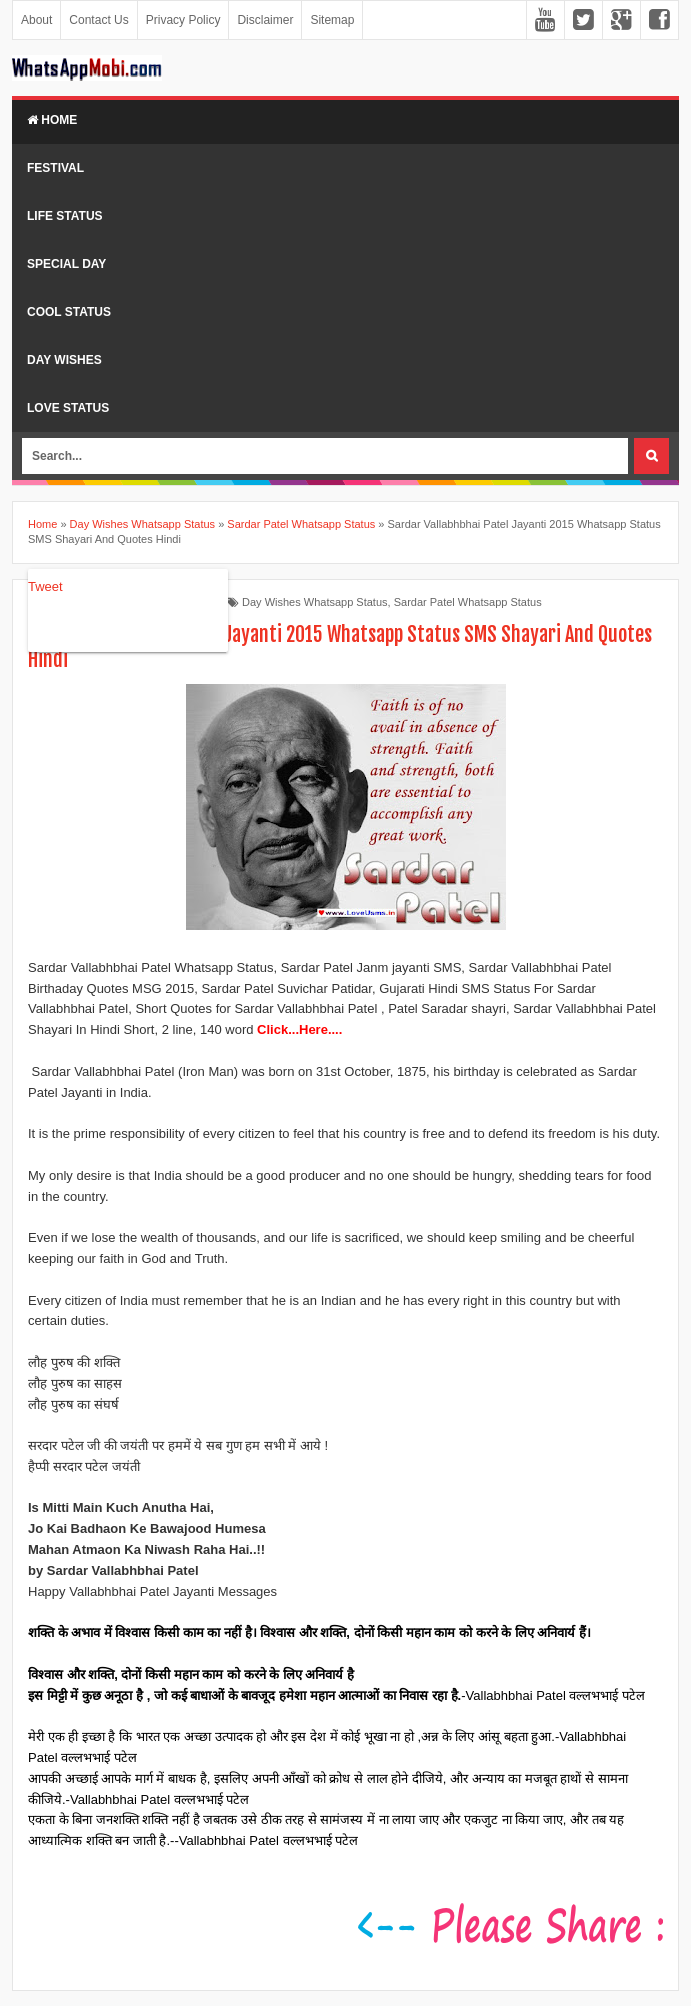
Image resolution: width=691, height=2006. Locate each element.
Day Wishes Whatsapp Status (315, 602)
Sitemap (332, 20)
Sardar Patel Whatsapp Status (468, 602)
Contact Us (98, 20)
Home (52, 120)
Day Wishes (64, 360)
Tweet (45, 586)
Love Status (68, 408)
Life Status (65, 216)
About (36, 20)
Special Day (66, 264)
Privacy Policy (183, 20)
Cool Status (69, 312)
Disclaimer (265, 20)
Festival (55, 168)
